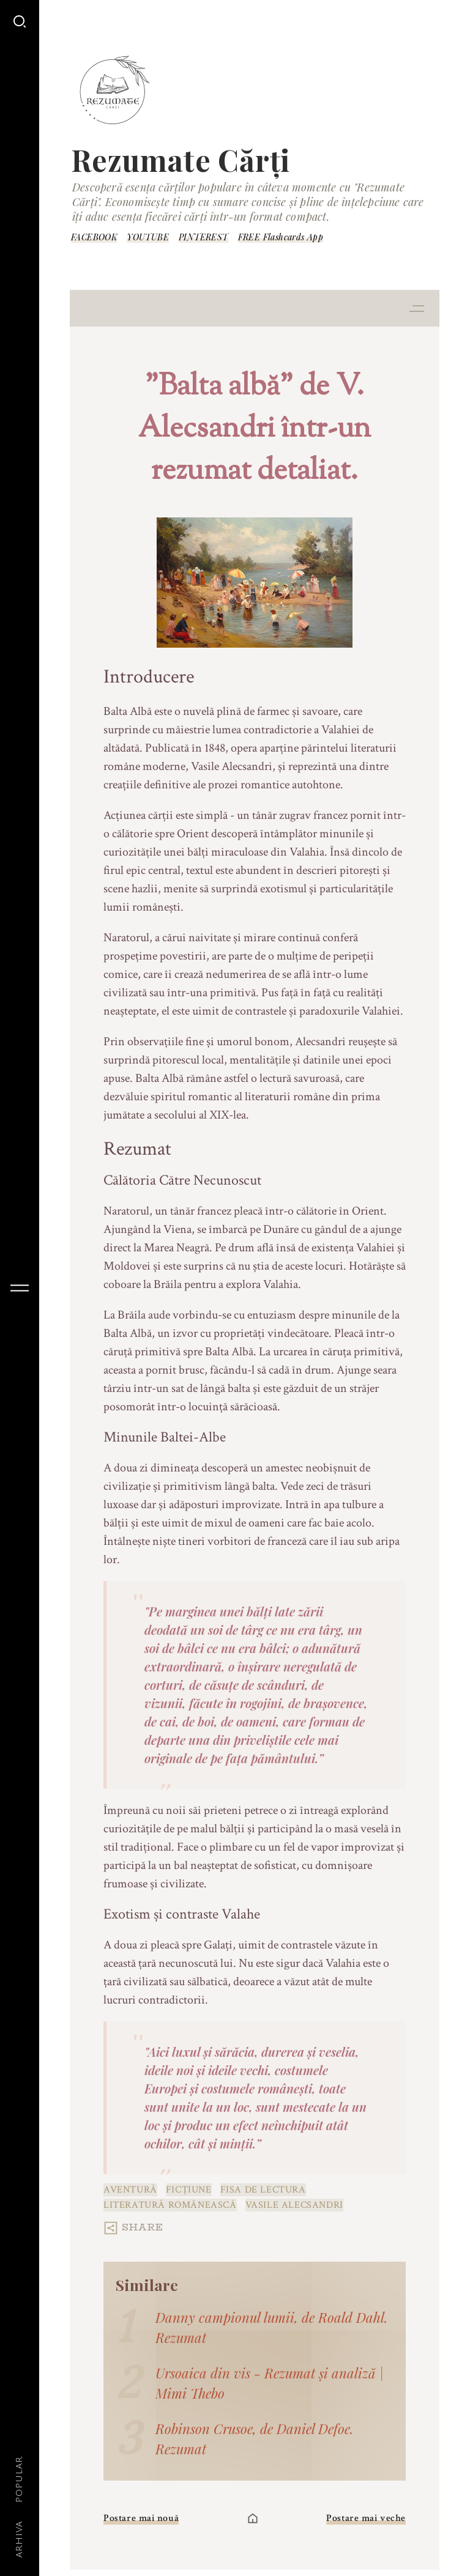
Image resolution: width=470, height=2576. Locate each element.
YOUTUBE (148, 237)
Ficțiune (189, 2189)
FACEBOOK (94, 237)
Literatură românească (170, 2205)
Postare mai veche (366, 2518)
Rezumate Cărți (180, 159)
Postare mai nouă (141, 2518)
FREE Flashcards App (281, 237)
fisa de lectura (263, 2189)
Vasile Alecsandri (294, 2205)
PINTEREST (203, 237)
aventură (130, 2189)
